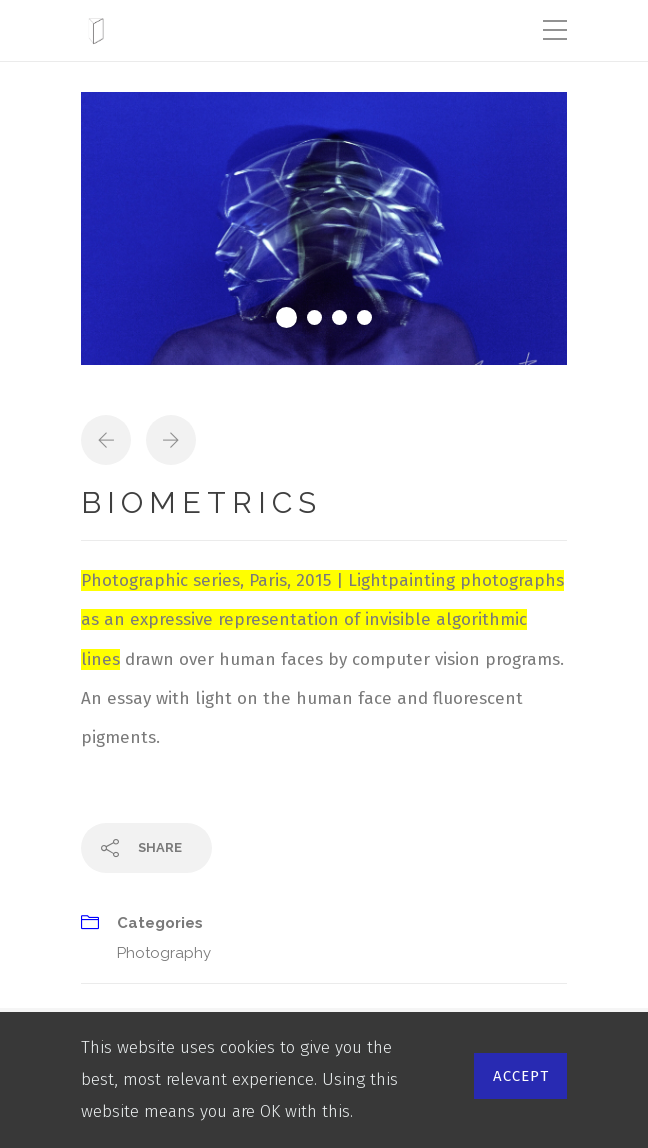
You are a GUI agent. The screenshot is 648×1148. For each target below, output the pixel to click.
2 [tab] (314, 317)
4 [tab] (364, 317)
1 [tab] (286, 317)
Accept (521, 1076)
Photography (164, 953)
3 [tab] (339, 317)
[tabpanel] (324, 228)
